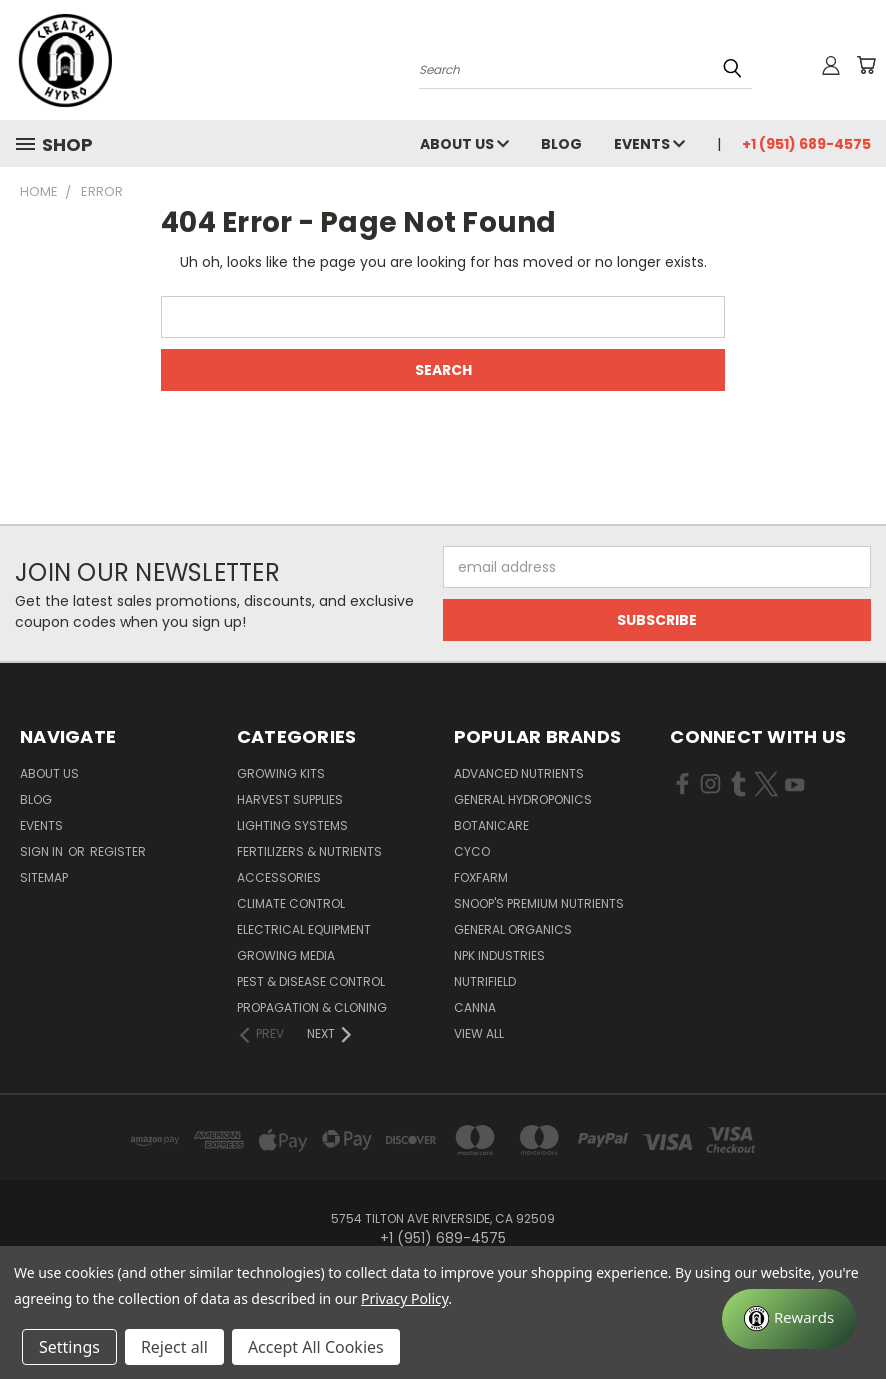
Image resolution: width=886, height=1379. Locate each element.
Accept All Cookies (316, 1347)
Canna (475, 1007)
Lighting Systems (292, 825)
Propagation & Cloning (312, 1007)
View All (479, 1033)
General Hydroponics (523, 799)
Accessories (279, 877)
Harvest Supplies (290, 799)
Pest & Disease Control (311, 981)
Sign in (43, 851)
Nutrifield (485, 981)
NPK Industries (499, 955)
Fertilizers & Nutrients (309, 851)
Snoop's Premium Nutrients (539, 903)
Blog (561, 144)
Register (118, 851)
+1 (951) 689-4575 (806, 144)
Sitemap (44, 877)
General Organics (513, 929)
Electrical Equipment (304, 929)
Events (649, 144)
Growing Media (286, 955)
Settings (69, 1347)
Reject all (174, 1347)
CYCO (472, 851)
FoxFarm (481, 877)
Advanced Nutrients (519, 773)
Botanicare (491, 825)
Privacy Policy (404, 1298)
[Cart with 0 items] (866, 65)
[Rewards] (789, 1319)
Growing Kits (281, 773)
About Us (464, 144)
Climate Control (291, 903)
